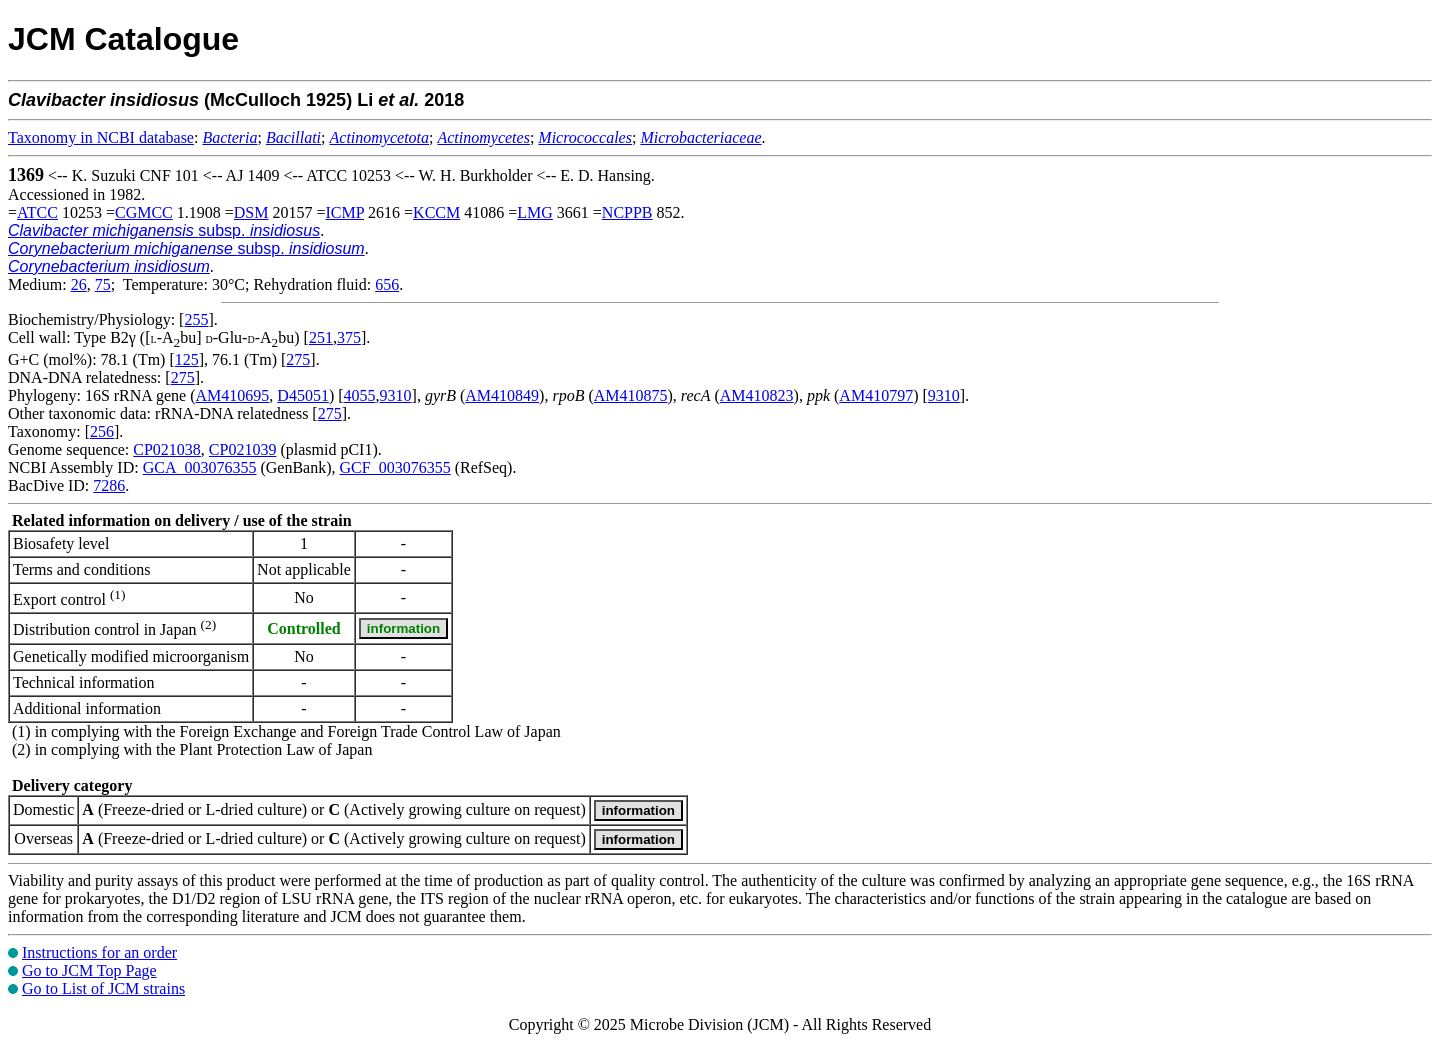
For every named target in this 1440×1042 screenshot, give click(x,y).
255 (196, 319)
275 (298, 359)
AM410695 (233, 395)
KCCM (436, 212)
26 (79, 284)
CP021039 (243, 449)
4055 (360, 395)
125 (187, 359)
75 (103, 284)
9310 (396, 395)
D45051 (303, 395)
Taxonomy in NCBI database (101, 137)
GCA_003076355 (200, 467)
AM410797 (876, 395)
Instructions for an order (99, 952)
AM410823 (757, 395)
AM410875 (631, 395)
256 (102, 431)
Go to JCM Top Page (89, 970)
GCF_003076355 (395, 467)
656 (387, 284)
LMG (535, 212)
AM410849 (502, 395)
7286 (109, 485)
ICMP (345, 212)
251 (321, 337)
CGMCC (144, 212)
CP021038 (167, 449)
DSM (251, 212)
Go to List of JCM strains (103, 988)
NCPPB (627, 212)
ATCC (37, 212)
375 (349, 337)
